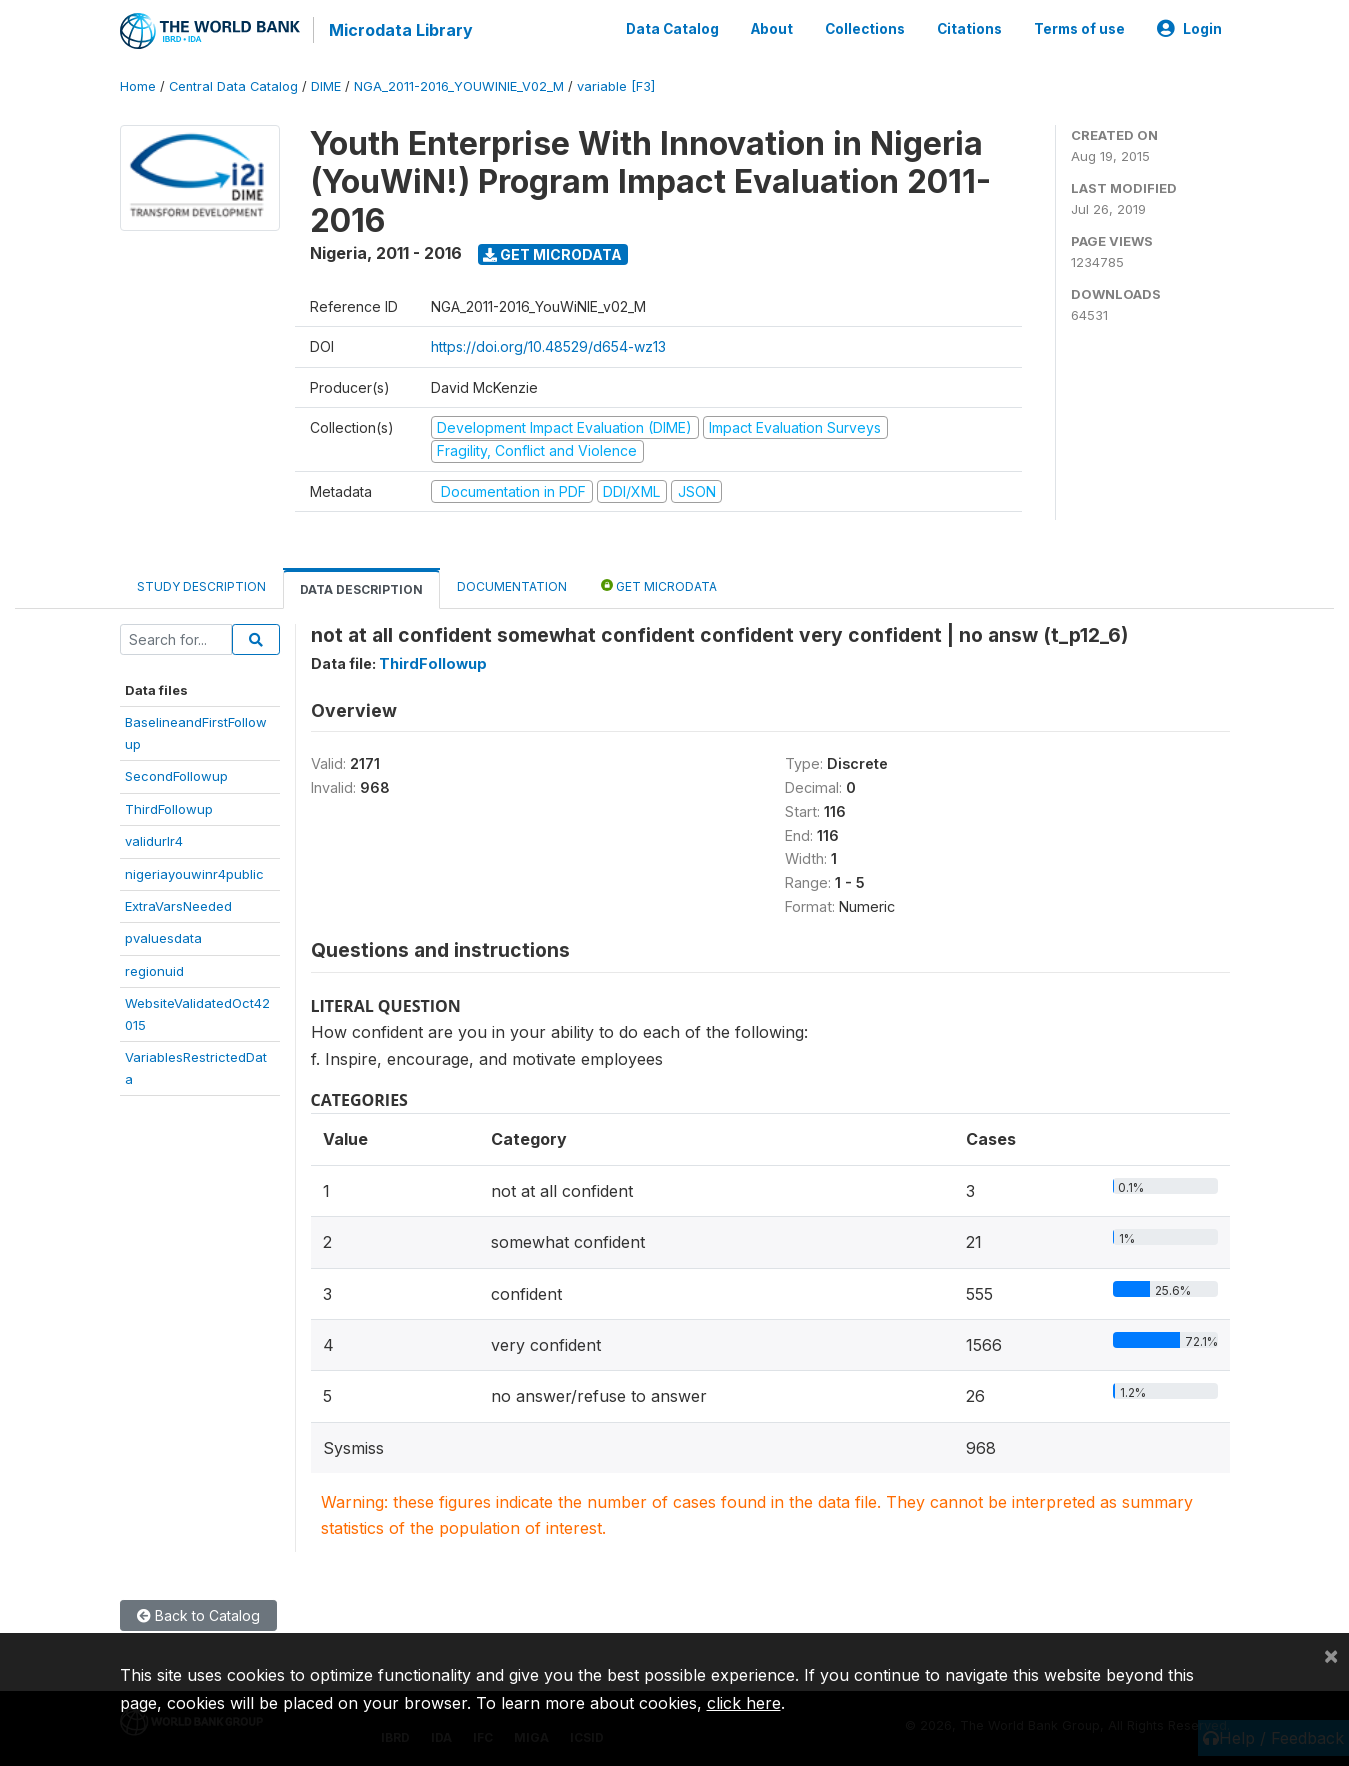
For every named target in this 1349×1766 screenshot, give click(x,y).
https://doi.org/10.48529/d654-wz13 (548, 345)
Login (1189, 28)
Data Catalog (672, 28)
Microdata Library (400, 30)
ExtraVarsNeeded (178, 904)
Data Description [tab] (361, 587)
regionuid (154, 969)
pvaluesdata (163, 937)
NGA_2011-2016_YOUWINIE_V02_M (459, 84)
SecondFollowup (176, 774)
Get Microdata (552, 252)
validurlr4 (154, 839)
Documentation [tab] (512, 584)
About (772, 28)
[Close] (1331, 1655)
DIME (326, 84)
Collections (865, 28)
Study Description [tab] (201, 584)
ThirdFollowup (169, 807)
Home (138, 84)
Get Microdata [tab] (659, 583)
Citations (969, 28)
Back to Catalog (198, 1613)
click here (744, 1703)
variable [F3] (616, 84)
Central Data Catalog (233, 84)
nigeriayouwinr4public (194, 872)
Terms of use (1079, 28)
